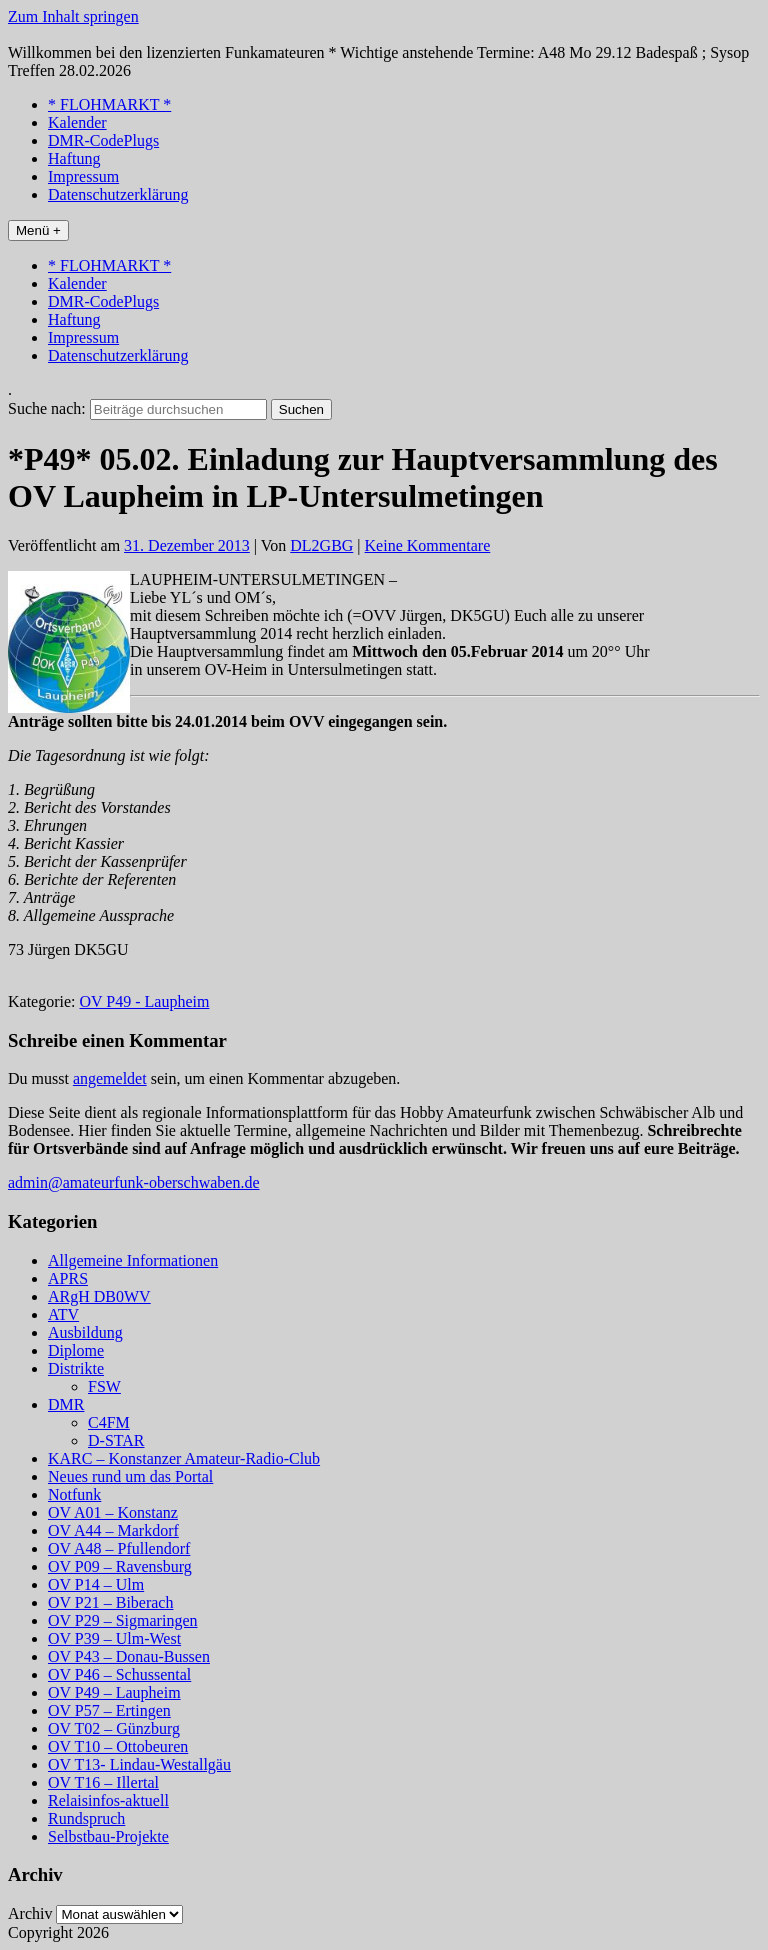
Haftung (74, 158)
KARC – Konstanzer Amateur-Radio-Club (184, 1458)
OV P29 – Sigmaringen (122, 1620)
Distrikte (76, 1368)
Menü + (38, 230)
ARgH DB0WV (99, 1296)
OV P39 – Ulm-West (114, 1638)
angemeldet (110, 1078)
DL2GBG (321, 545)
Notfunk (74, 1494)
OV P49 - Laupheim (145, 1001)
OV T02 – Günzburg (114, 1728)
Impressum (83, 176)
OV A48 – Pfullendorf (119, 1548)
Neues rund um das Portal (130, 1476)
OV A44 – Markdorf (113, 1530)
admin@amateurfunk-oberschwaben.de (134, 1182)
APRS (68, 1278)
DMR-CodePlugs (103, 140)
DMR (66, 1404)
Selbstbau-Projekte (108, 1836)
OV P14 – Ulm (96, 1584)
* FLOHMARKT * (109, 104)
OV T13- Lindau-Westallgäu (139, 1764)
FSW (104, 1386)
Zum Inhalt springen (73, 16)
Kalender (77, 122)
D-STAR (116, 1440)
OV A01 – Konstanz (113, 1512)
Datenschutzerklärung (118, 194)
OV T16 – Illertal (103, 1782)
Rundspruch (86, 1818)
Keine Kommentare (428, 545)
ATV (63, 1314)
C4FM (109, 1422)
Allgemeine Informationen (133, 1260)
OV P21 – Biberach (110, 1602)
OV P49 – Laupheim (114, 1692)
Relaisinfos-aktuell (108, 1800)
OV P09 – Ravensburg (120, 1566)
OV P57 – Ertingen (109, 1710)
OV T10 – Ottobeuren (118, 1746)
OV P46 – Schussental (119, 1674)
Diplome (76, 1350)
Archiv (30, 1913)
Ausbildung (85, 1332)
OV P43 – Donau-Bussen (129, 1656)
